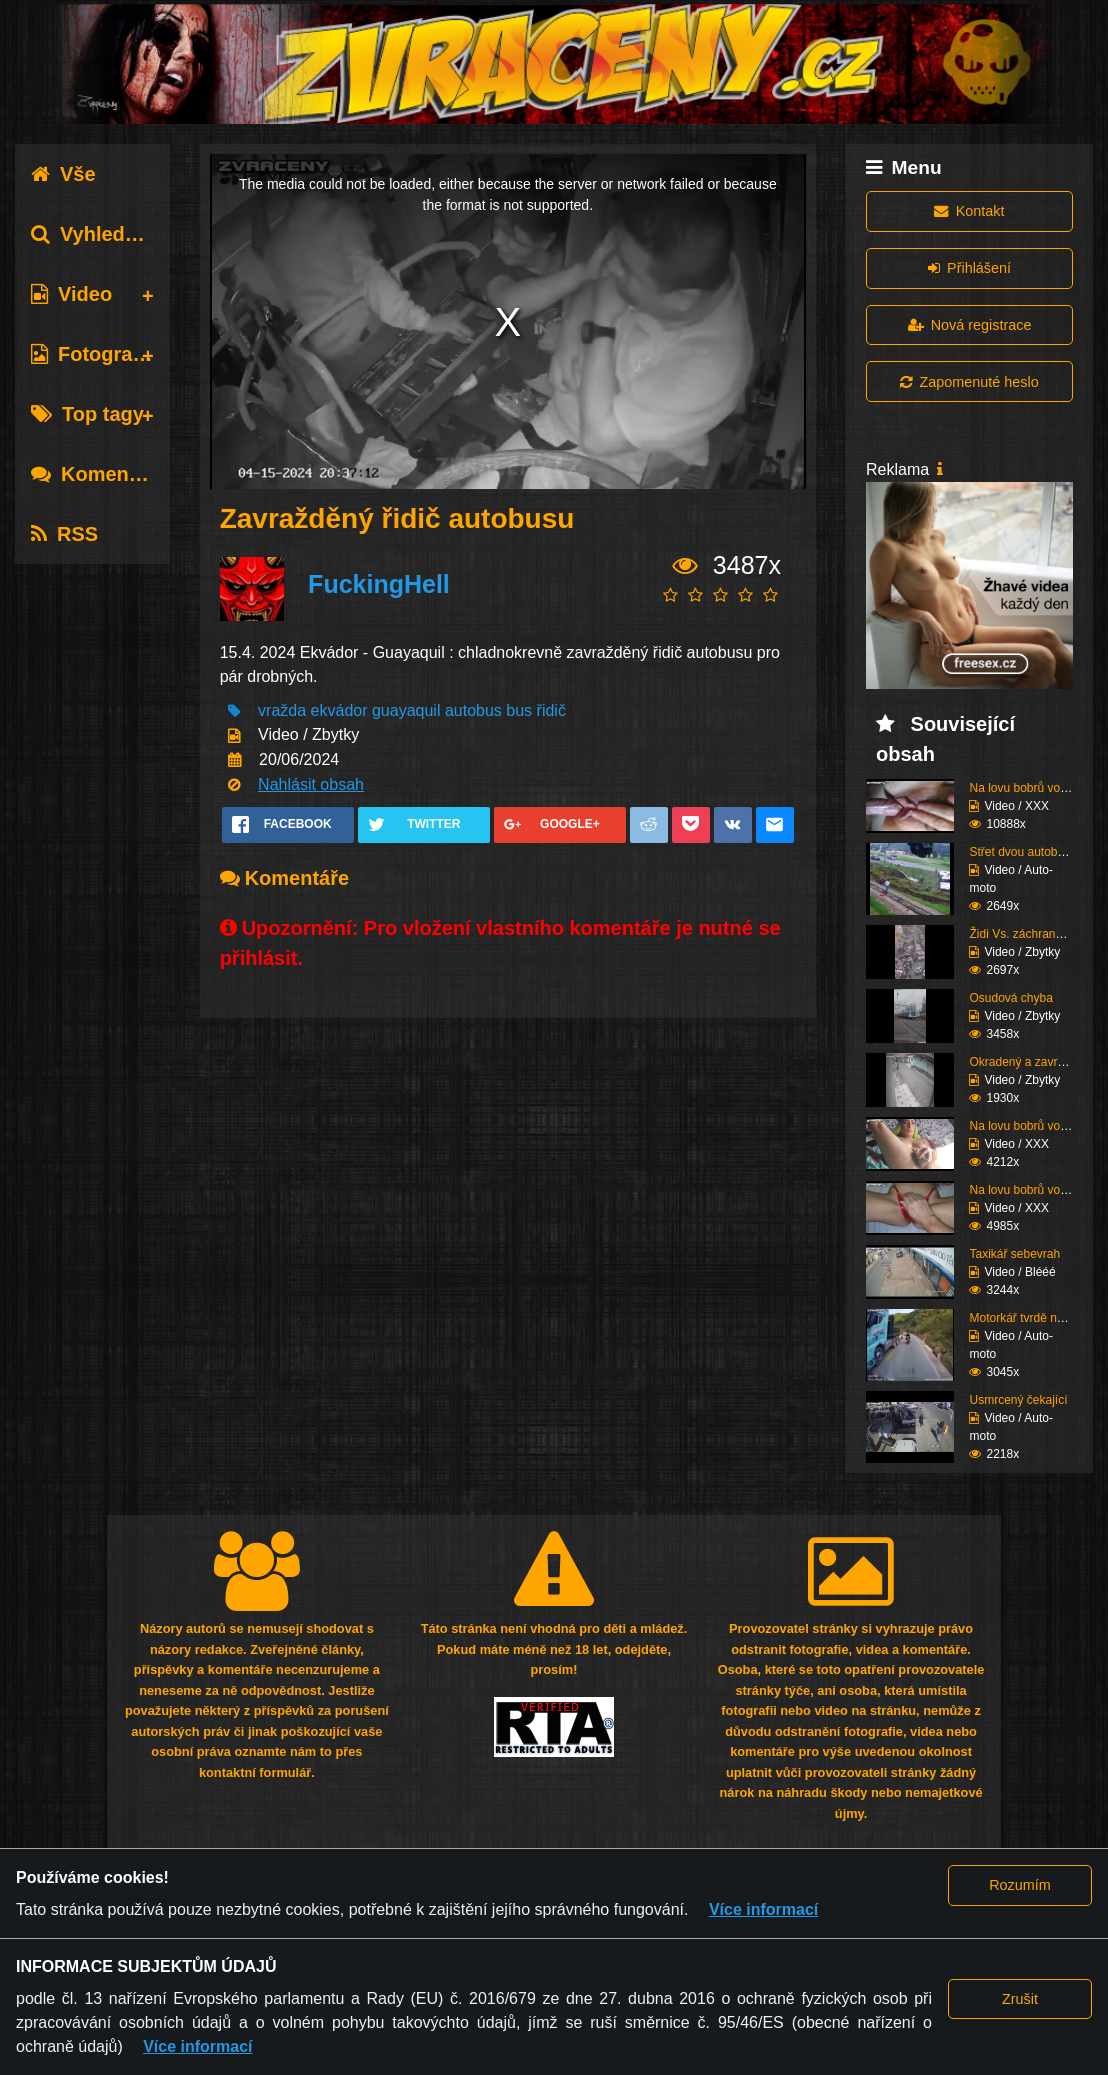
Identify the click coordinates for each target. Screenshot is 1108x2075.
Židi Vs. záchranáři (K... (1031, 934)
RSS (64, 534)
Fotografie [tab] (93, 354)
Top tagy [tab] (87, 414)
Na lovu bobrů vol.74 (1024, 1126)
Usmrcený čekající (1018, 1400)
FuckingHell (379, 584)
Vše (63, 174)
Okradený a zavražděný (1032, 1062)
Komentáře (98, 474)
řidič (551, 710)
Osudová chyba (1010, 998)
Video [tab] (71, 294)
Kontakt (969, 211)
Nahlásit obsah (311, 784)
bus (519, 710)
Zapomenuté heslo (969, 382)
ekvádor (339, 710)
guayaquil (406, 710)
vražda (282, 710)
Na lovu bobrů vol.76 (1024, 788)
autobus (473, 710)
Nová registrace (970, 325)
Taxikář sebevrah (1014, 1254)
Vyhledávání (103, 234)
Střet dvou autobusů (1022, 852)
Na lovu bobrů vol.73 (1024, 1190)
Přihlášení (969, 268)
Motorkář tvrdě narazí (1026, 1318)
